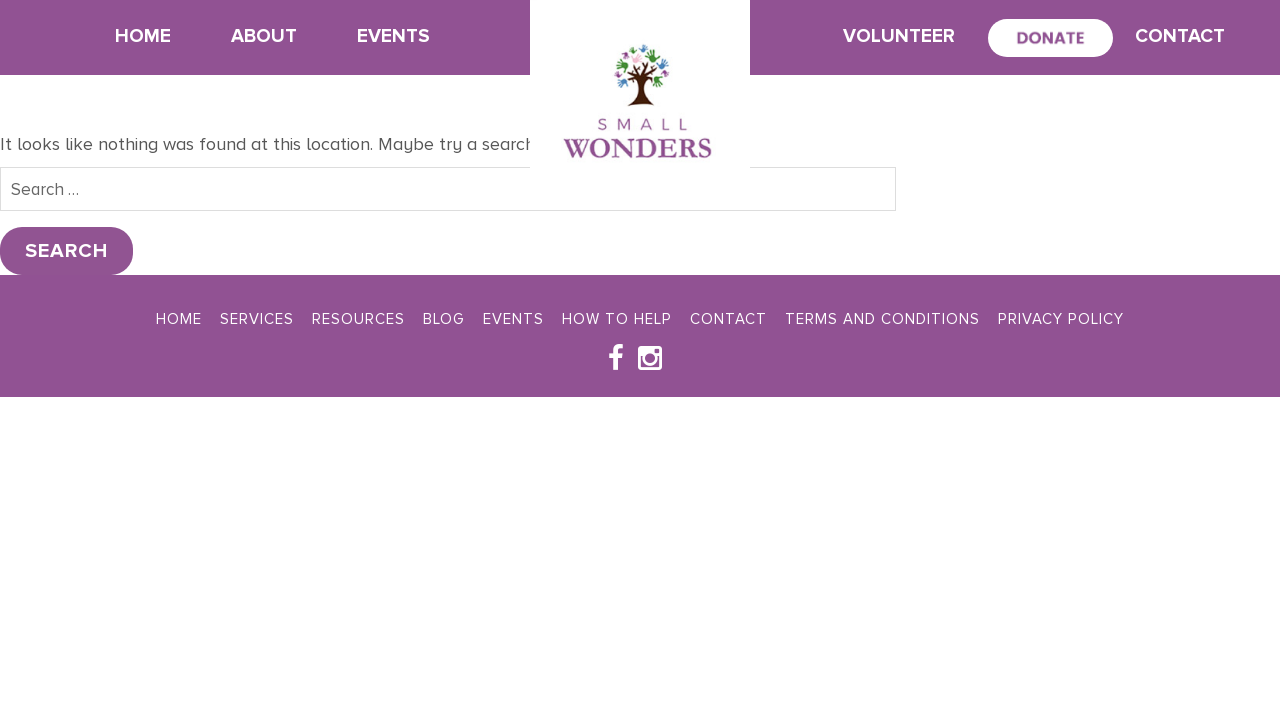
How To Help (617, 319)
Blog (444, 319)
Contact (1180, 36)
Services (257, 319)
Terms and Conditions (882, 319)
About (264, 36)
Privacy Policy (1061, 319)
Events (393, 36)
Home (143, 36)
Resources (358, 319)
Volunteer (899, 36)
